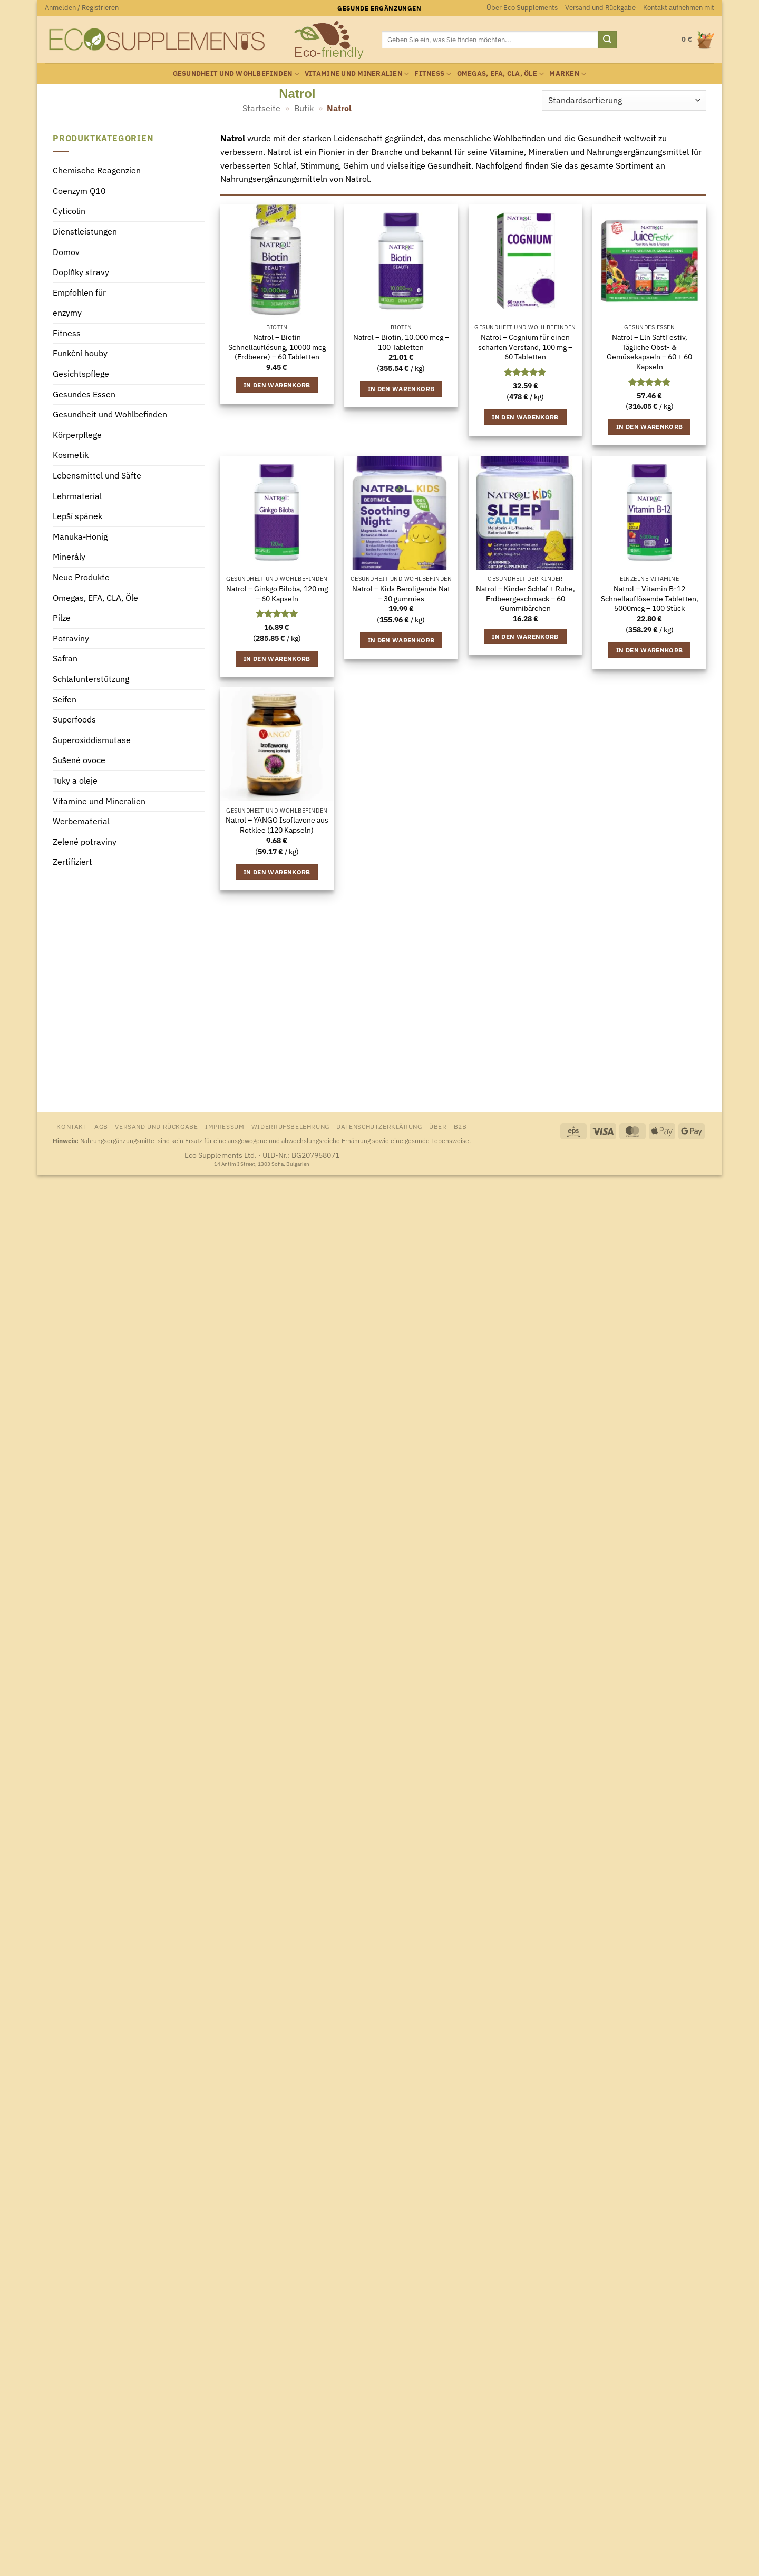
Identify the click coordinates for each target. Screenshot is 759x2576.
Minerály (69, 557)
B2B (460, 1126)
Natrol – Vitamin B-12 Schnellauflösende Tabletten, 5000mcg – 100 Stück (649, 598)
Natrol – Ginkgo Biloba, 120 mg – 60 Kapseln (277, 593)
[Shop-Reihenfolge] (624, 100)
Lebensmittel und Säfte (97, 476)
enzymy (67, 313)
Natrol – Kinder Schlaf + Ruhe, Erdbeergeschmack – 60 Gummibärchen (525, 598)
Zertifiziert (72, 862)
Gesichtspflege (81, 374)
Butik (304, 108)
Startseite (261, 108)
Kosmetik (71, 455)
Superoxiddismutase (92, 740)
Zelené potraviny (84, 841)
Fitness (432, 74)
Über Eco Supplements (522, 7)
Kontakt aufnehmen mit (678, 7)
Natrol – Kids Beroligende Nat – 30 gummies (401, 593)
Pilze (62, 618)
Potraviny (71, 638)
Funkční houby (80, 353)
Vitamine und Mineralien (357, 74)
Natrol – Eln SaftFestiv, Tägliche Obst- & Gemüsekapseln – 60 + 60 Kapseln (649, 352)
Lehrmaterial (77, 496)
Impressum (225, 1126)
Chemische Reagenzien (97, 170)
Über (437, 1126)
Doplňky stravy (81, 272)
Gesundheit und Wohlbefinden (236, 74)
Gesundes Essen (84, 394)
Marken (567, 74)
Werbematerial (81, 821)
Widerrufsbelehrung (290, 1126)
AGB (101, 1126)
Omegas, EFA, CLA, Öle (500, 74)
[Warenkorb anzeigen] (698, 39)
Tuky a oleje (75, 780)
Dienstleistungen (85, 231)
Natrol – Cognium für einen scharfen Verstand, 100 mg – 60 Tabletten (525, 347)
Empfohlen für (79, 292)
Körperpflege (77, 435)
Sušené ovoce (79, 760)
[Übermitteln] (607, 40)
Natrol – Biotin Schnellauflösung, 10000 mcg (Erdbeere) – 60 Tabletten (277, 347)
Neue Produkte (81, 577)
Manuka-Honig (80, 536)
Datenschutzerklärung (379, 1126)
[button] (82, 8)
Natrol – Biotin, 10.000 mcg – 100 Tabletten (401, 342)
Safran (65, 658)
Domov (66, 252)
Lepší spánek (77, 516)
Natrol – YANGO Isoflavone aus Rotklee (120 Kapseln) (277, 825)
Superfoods (74, 720)
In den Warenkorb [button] (277, 385)
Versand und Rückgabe (600, 7)
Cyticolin (69, 211)
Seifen (64, 699)
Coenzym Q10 (79, 191)
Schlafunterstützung (91, 679)
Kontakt (71, 1126)
